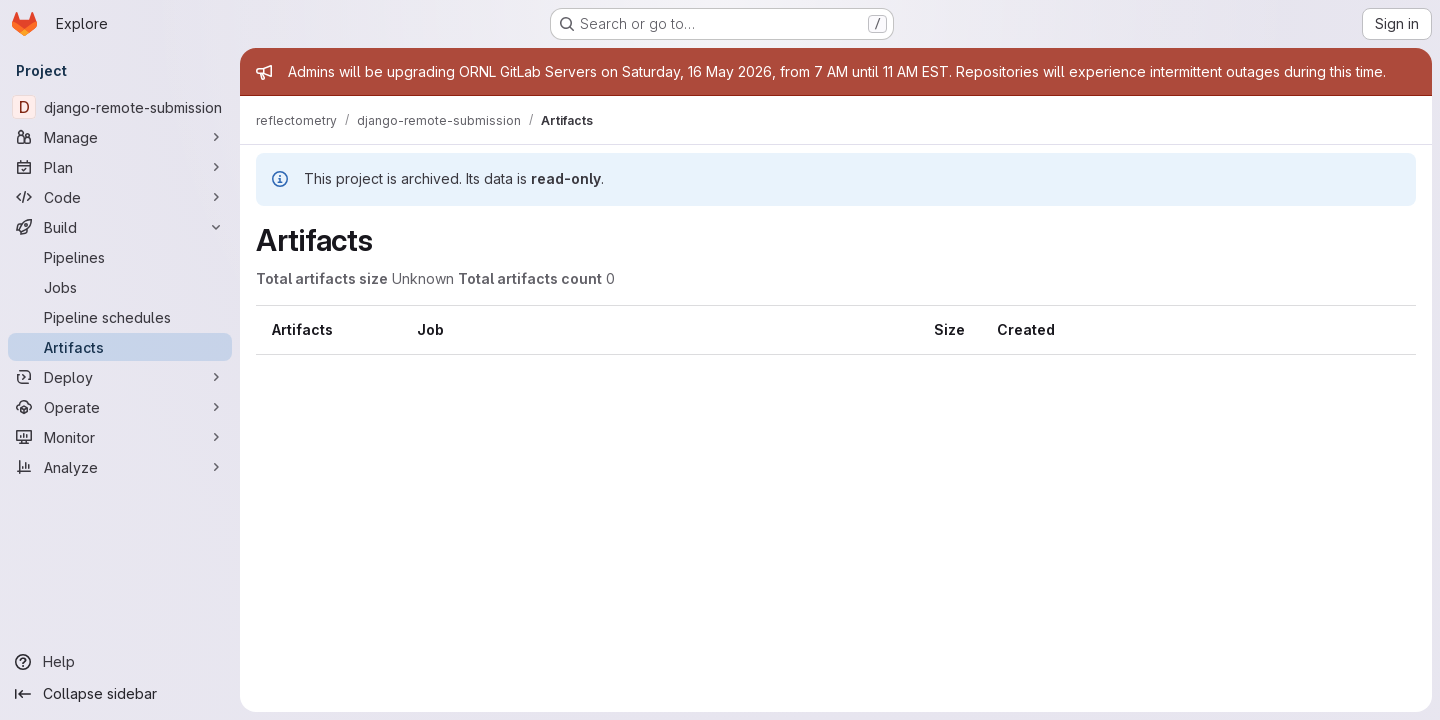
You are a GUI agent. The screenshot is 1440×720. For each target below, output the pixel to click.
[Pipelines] (120, 257)
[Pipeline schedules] (120, 317)
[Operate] (120, 407)
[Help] (120, 662)
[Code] (120, 197)
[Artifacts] (120, 347)
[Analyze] (120, 467)
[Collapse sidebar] (120, 694)
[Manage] (120, 137)
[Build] (120, 227)
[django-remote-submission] (120, 107)
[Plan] (120, 167)
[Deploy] (120, 377)
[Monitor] (120, 437)
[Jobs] (120, 287)
